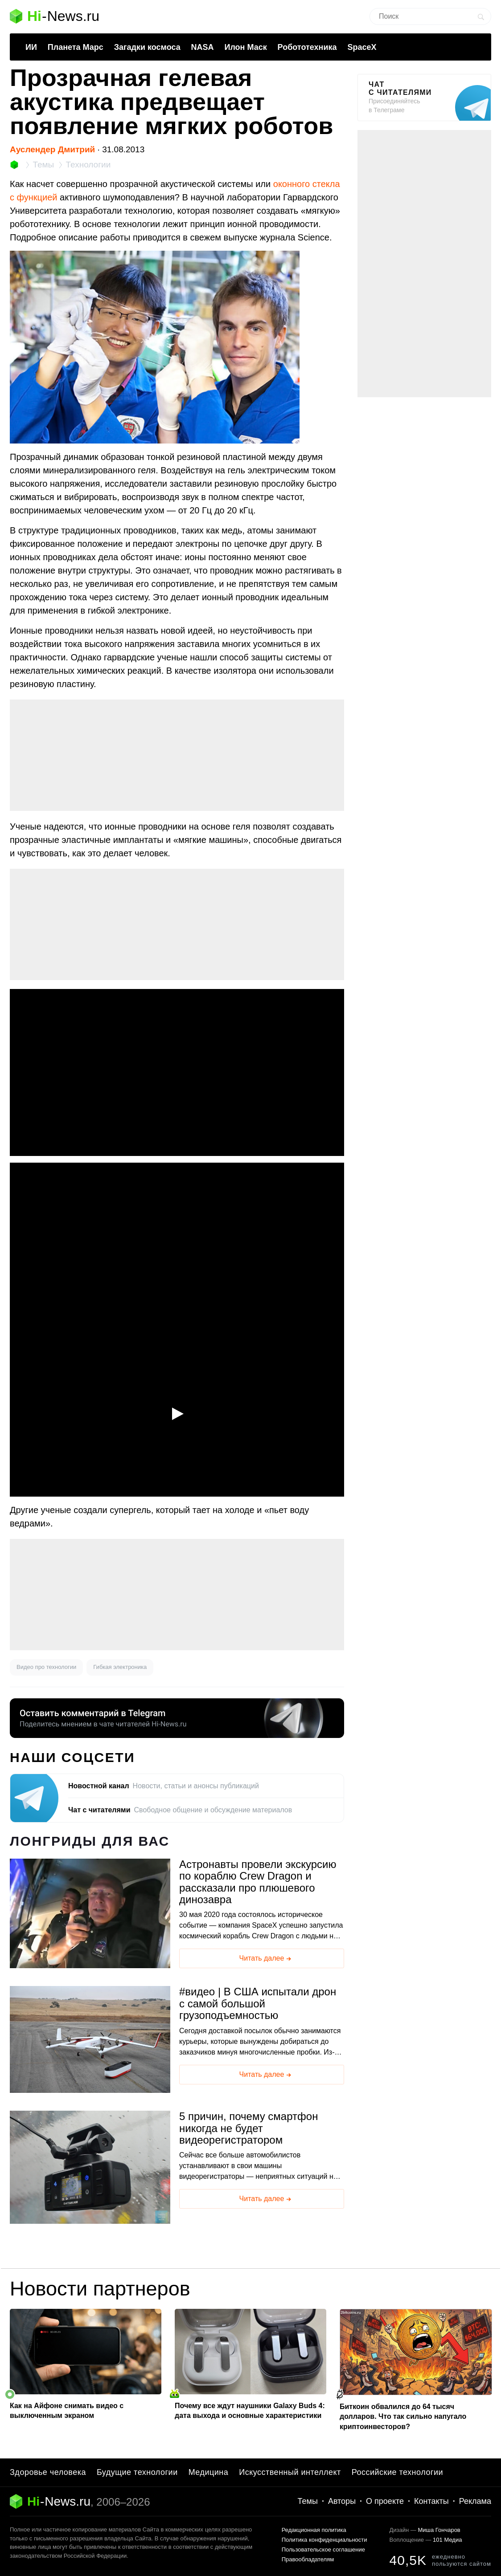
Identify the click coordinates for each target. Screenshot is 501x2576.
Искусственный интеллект (290, 2472)
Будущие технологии (137, 2472)
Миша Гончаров (439, 2530)
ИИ (31, 47)
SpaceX (361, 47)
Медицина (209, 2472)
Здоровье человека (48, 2472)
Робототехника (307, 47)
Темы (308, 2501)
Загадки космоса (147, 47)
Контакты (431, 2501)
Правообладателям (308, 2559)
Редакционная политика (314, 2530)
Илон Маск (245, 47)
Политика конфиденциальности (324, 2539)
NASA (202, 47)
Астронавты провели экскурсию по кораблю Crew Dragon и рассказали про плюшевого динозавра (258, 1882)
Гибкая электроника (120, 1667)
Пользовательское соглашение (323, 2549)
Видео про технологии (46, 1667)
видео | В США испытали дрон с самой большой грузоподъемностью (257, 2003)
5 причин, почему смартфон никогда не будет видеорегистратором (248, 2128)
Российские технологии (397, 2472)
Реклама (475, 2501)
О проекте (385, 2501)
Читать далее (266, 1958)
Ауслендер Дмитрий (52, 149)
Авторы (342, 2501)
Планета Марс (75, 47)
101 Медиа (447, 2539)
